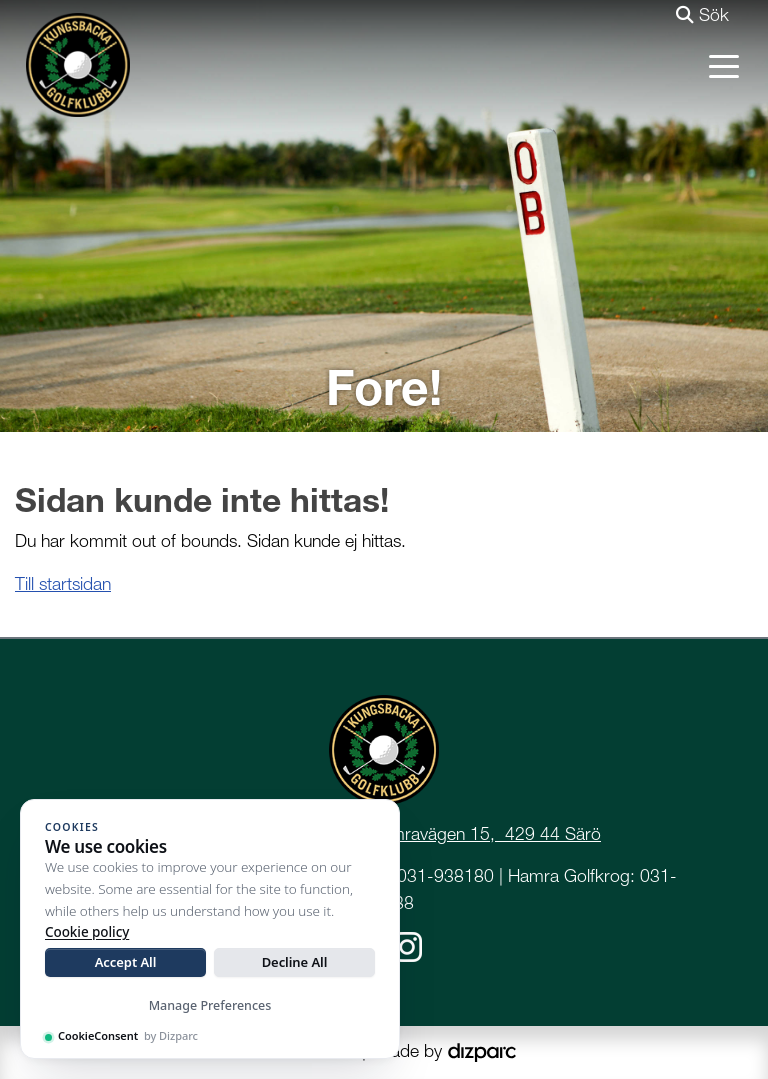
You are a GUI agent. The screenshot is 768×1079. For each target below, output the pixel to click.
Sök (702, 14)
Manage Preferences (210, 1005)
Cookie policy (87, 932)
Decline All (295, 962)
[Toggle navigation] (724, 65)
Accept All (126, 962)
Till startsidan (63, 583)
